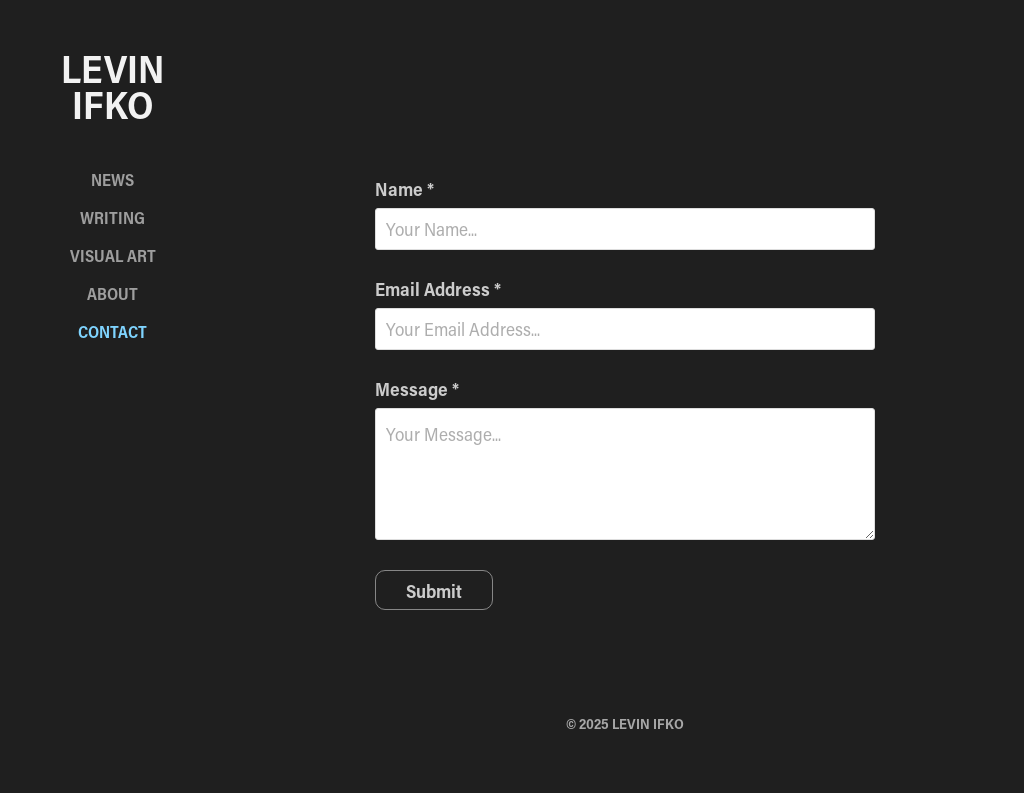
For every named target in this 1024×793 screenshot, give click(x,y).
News (112, 179)
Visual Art (113, 255)
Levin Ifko (117, 86)
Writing (112, 217)
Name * (404, 189)
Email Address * (438, 289)
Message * (417, 389)
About (112, 293)
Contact (112, 331)
